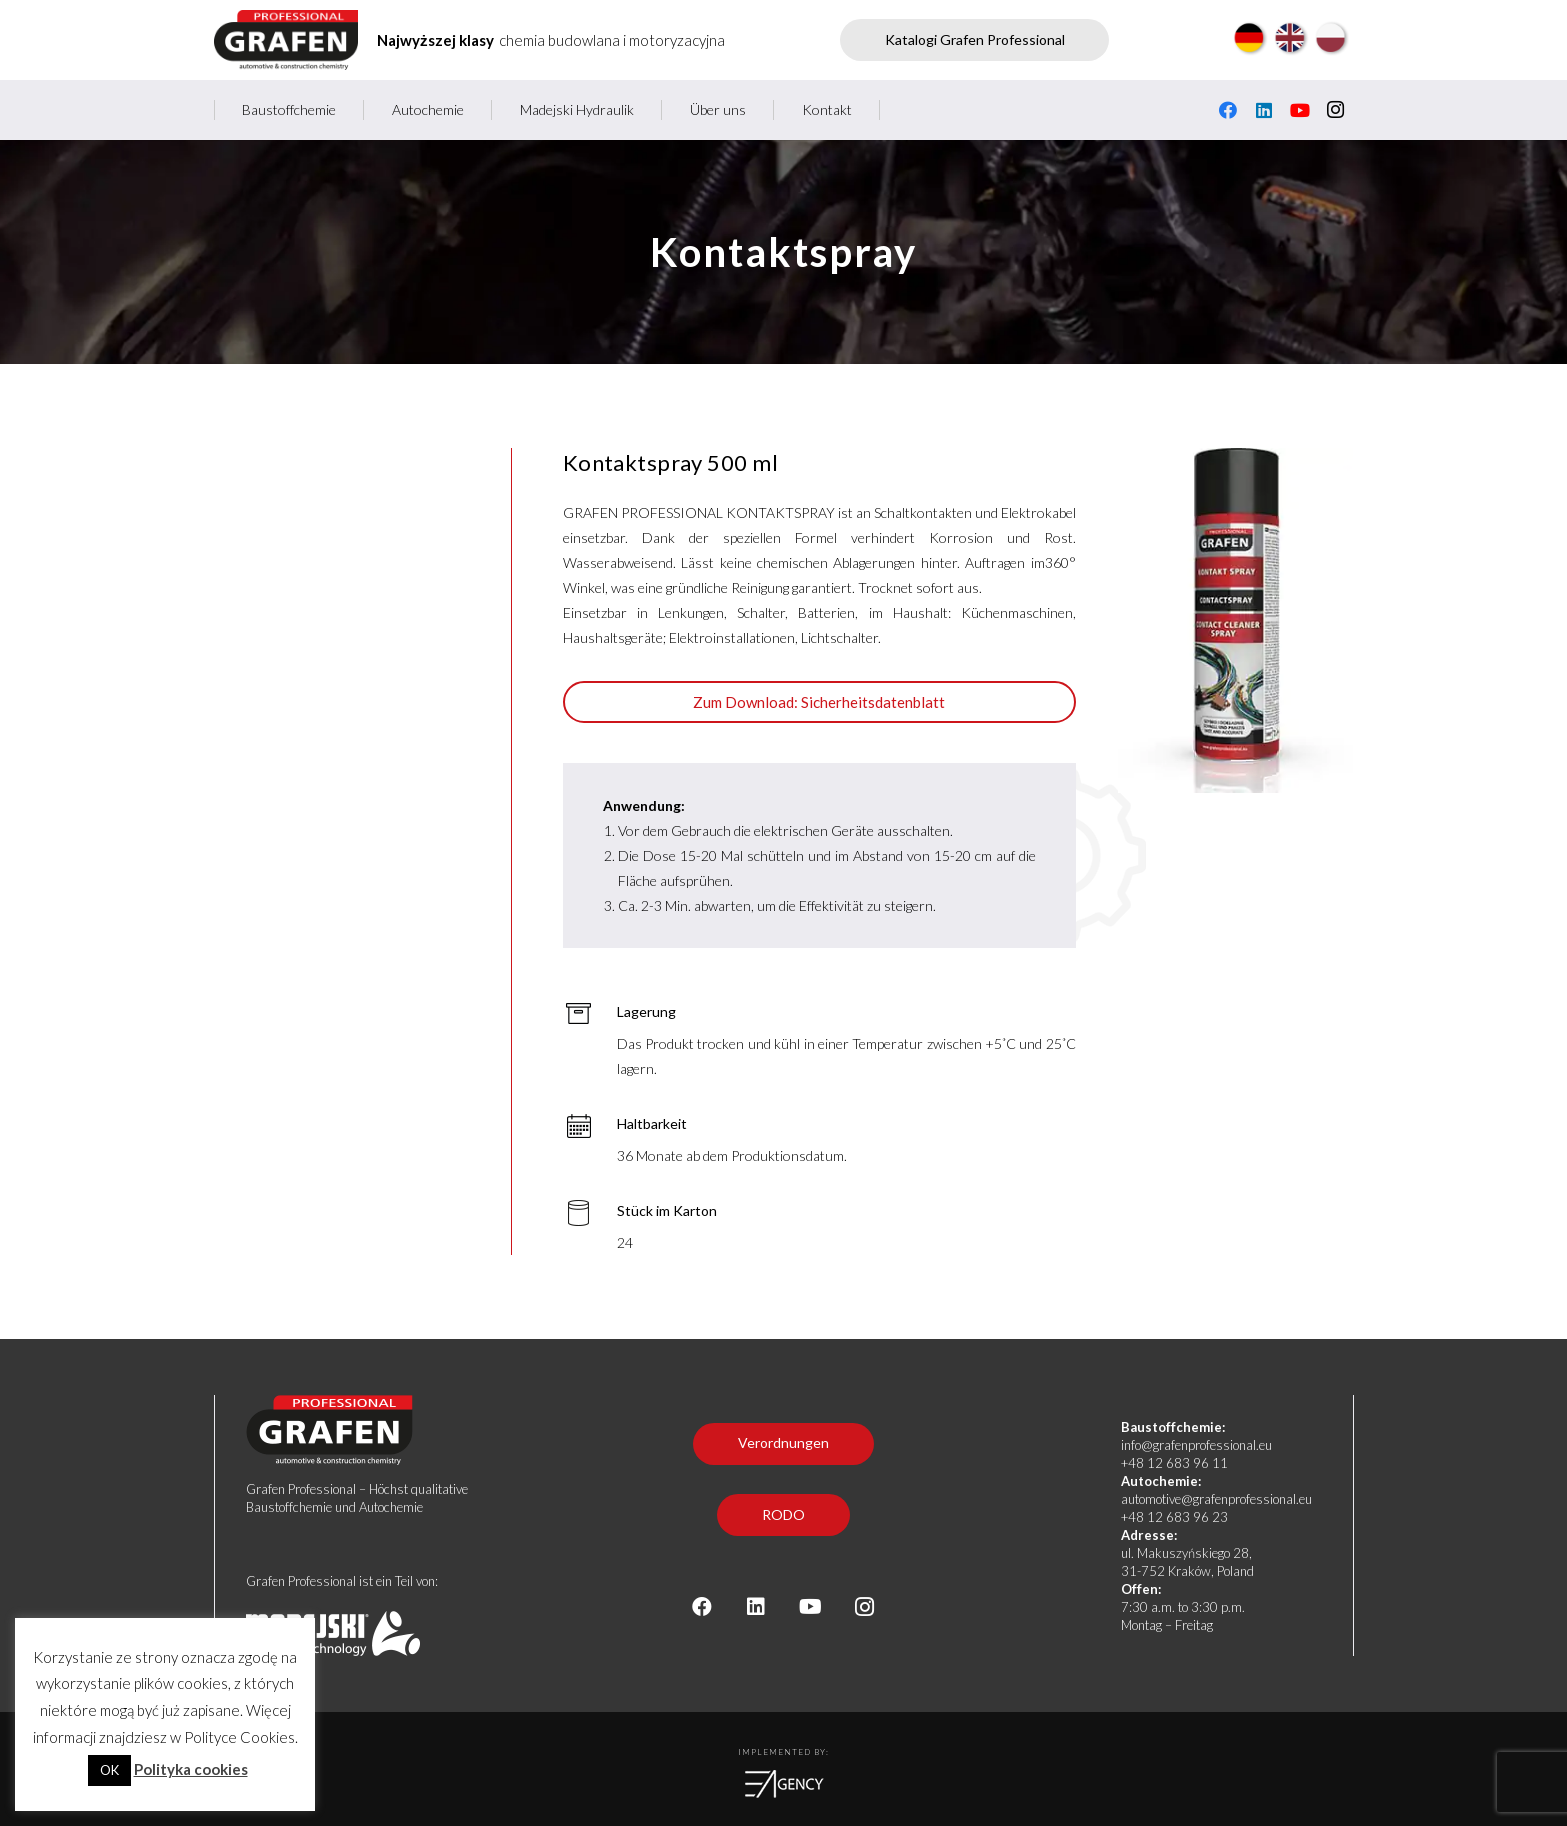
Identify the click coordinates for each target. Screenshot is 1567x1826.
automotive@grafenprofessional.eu (1216, 1499)
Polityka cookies (191, 1769)
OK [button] (109, 1770)
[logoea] (784, 1784)
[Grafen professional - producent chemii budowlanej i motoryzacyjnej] (286, 40)
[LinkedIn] (1264, 110)
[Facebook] (1228, 110)
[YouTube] (1300, 110)
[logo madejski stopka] (411, 1633)
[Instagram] (1336, 110)
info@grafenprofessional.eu (1196, 1445)
